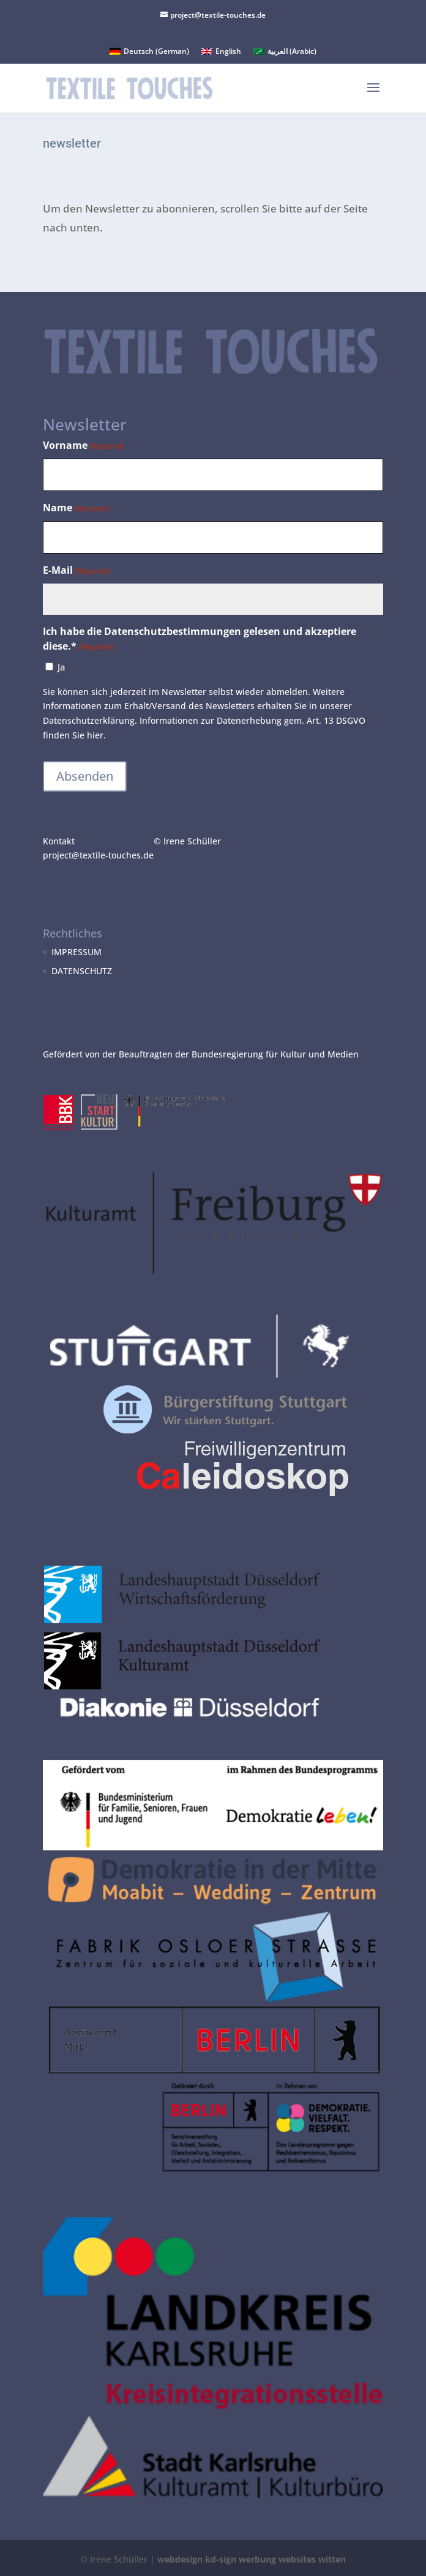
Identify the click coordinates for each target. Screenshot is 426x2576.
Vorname (84, 446)
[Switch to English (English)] (221, 51)
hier (95, 735)
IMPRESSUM (76, 952)
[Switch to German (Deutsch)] (149, 51)
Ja (61, 667)
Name (76, 508)
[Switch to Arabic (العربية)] (285, 51)
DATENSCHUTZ (81, 971)
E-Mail (76, 571)
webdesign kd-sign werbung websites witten (251, 2559)
